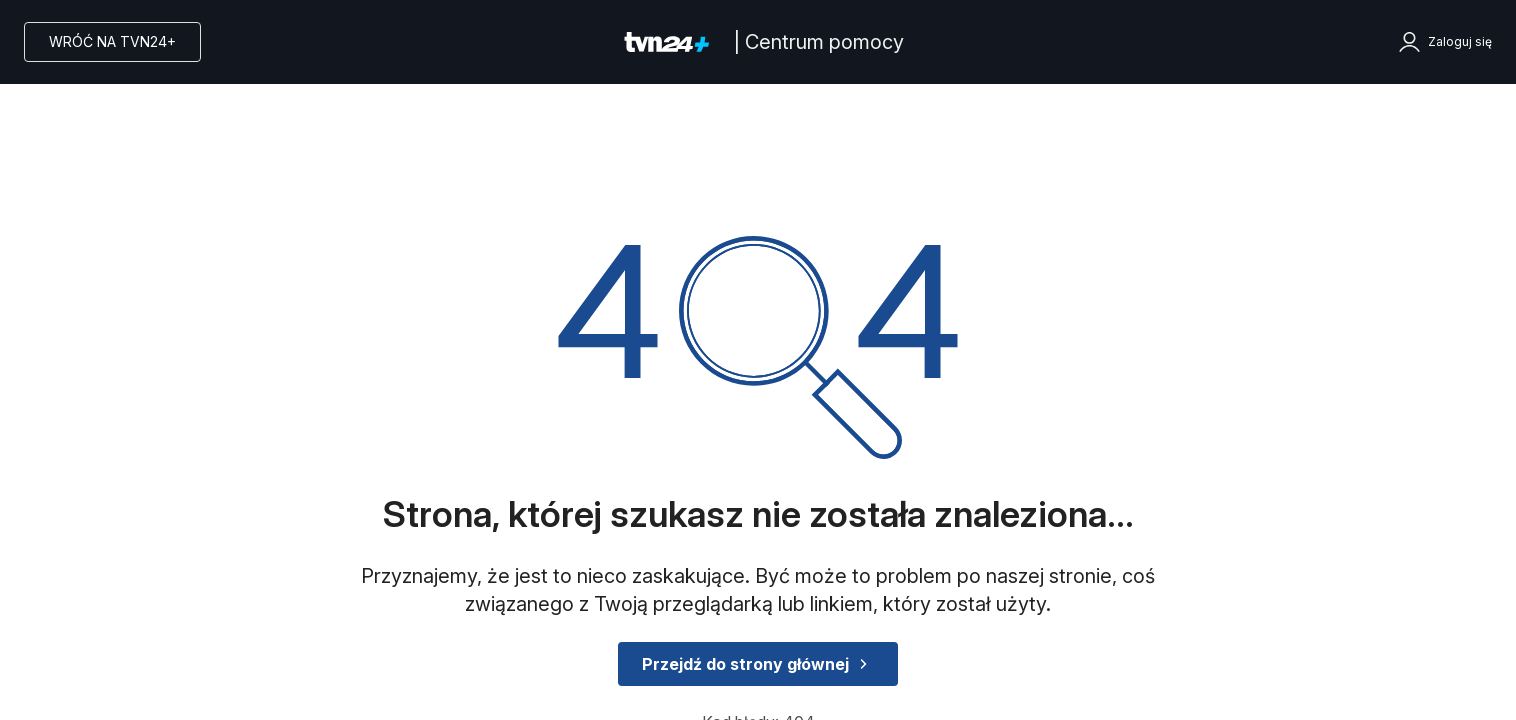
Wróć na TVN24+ (112, 41)
